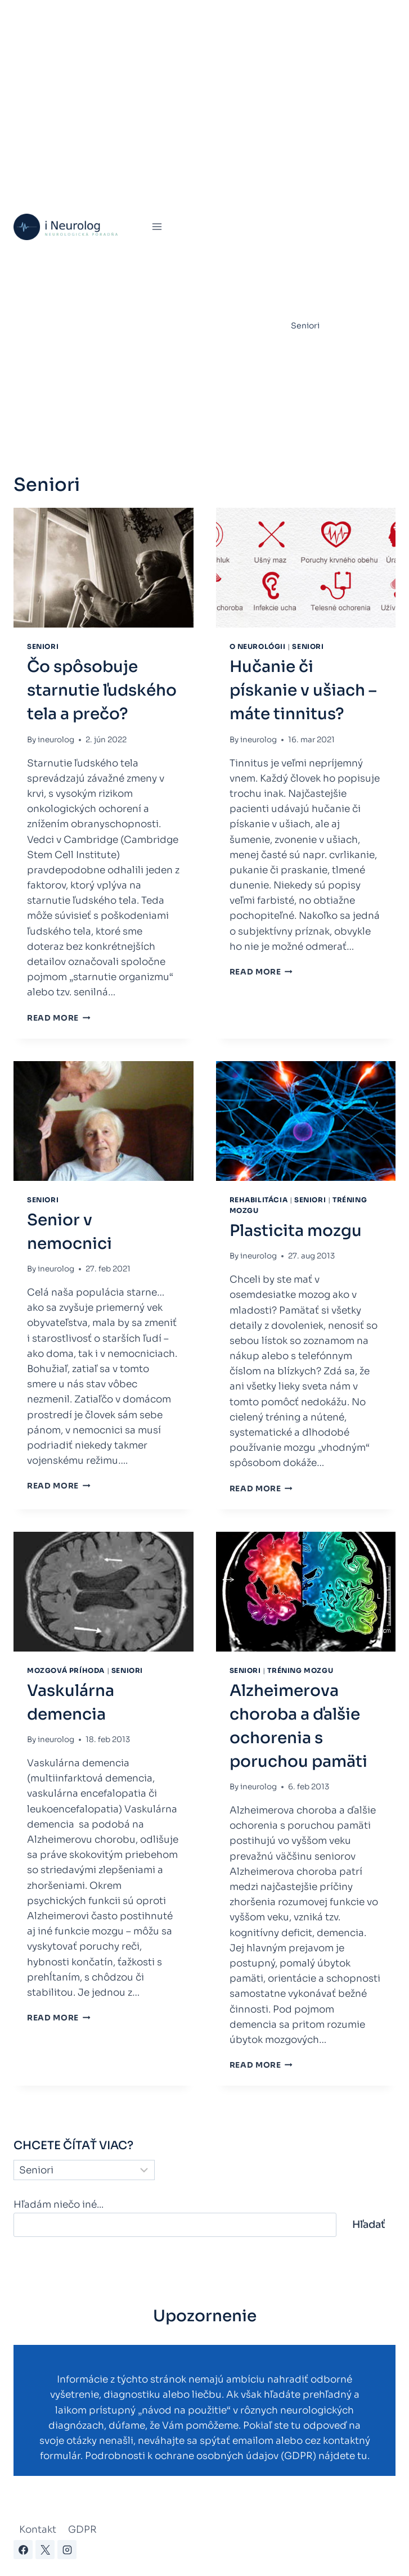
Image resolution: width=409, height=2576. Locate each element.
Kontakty (194, 439)
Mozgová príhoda (240, 14)
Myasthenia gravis (326, 241)
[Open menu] (157, 227)
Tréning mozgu (320, 354)
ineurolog (56, 740)
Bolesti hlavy (315, 128)
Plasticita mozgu (296, 1230)
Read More (59, 1018)
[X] (45, 2549)
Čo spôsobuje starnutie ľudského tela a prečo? (102, 690)
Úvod (188, 14)
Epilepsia (309, 184)
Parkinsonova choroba (335, 269)
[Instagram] (67, 2549)
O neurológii (258, 646)
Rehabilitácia (317, 156)
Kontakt (37, 2530)
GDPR (82, 2530)
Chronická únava (324, 212)
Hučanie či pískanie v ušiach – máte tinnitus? (303, 690)
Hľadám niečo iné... (59, 2204)
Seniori (305, 326)
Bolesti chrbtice (322, 99)
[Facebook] (23, 2549)
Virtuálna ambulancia (324, 14)
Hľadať (368, 2224)
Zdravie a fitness (323, 410)
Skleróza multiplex (328, 297)
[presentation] (104, 568)
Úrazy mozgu (316, 382)
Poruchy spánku (322, 42)
